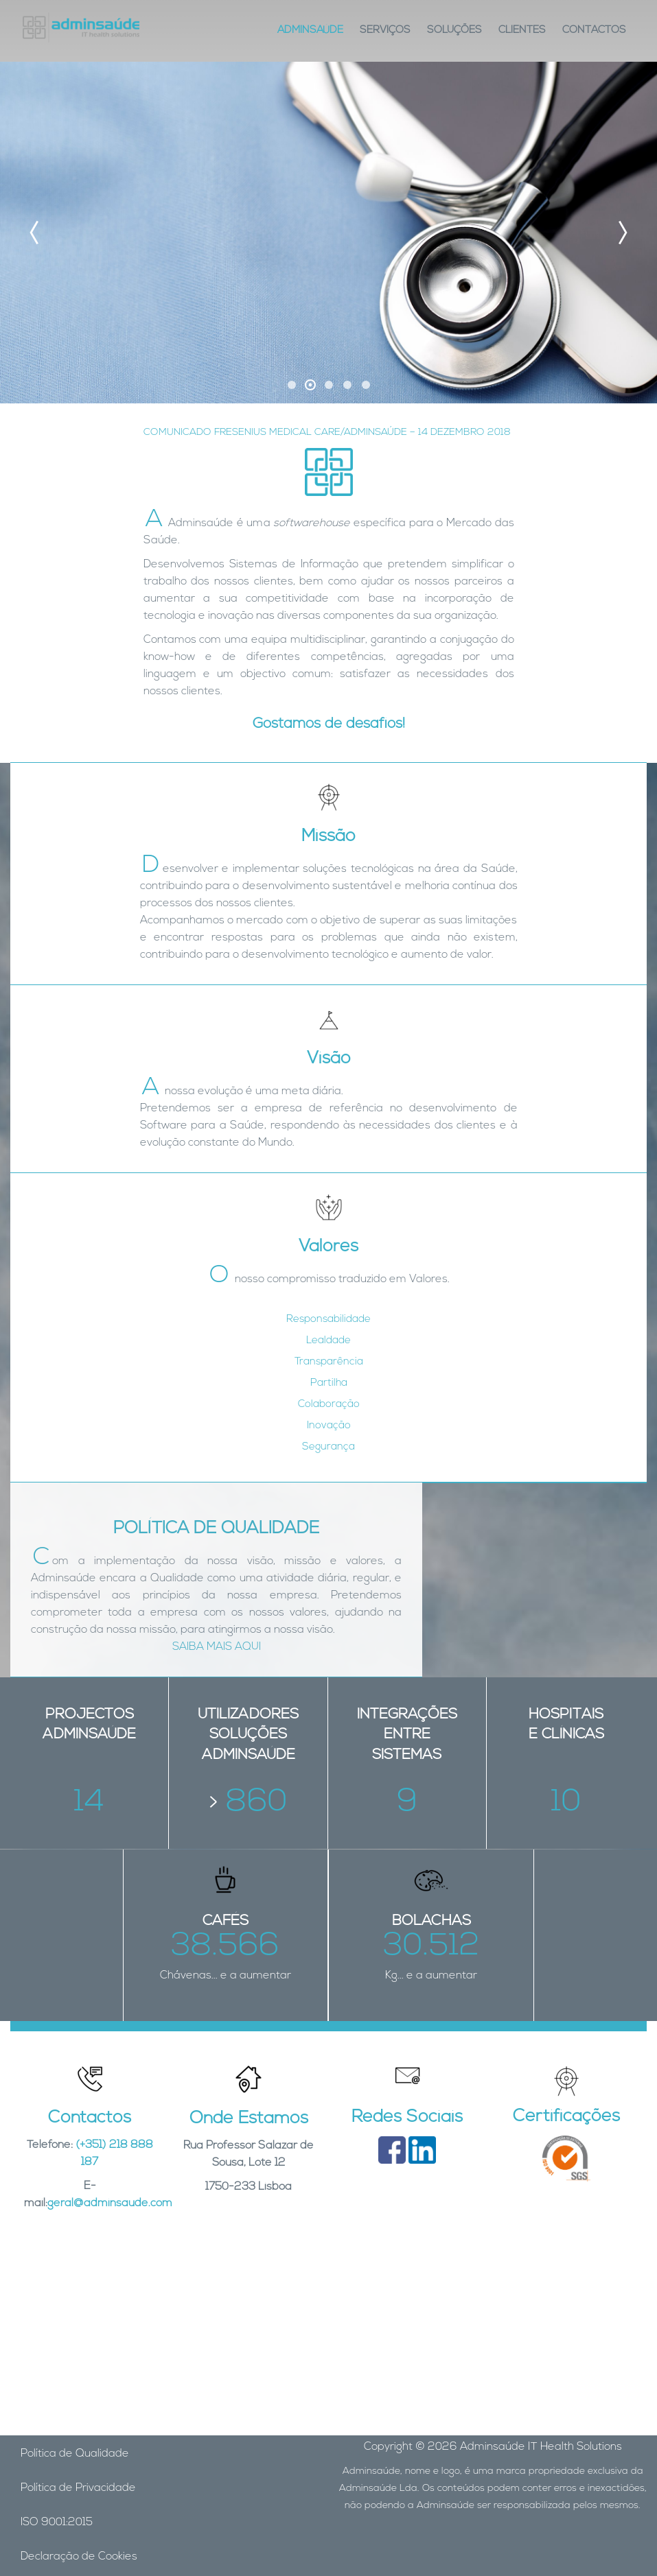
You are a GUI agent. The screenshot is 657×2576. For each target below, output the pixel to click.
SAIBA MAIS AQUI (216, 1647)
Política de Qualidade (75, 2453)
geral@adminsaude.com (109, 2203)
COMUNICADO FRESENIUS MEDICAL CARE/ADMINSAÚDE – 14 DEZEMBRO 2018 (327, 432)
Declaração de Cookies (79, 2556)
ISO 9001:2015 (57, 2522)
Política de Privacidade (78, 2488)
